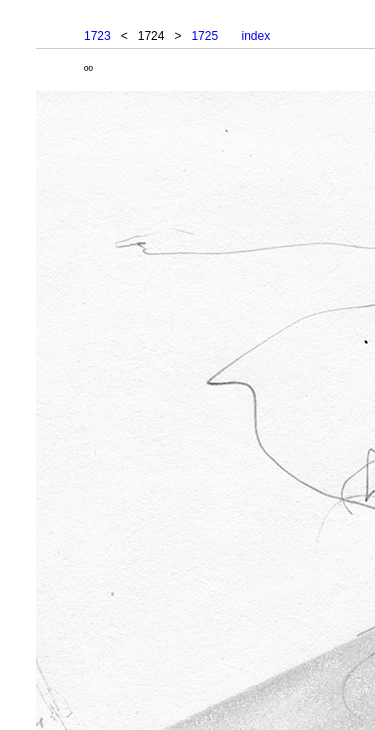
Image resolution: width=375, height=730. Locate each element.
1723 (97, 36)
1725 (204, 36)
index (255, 36)
